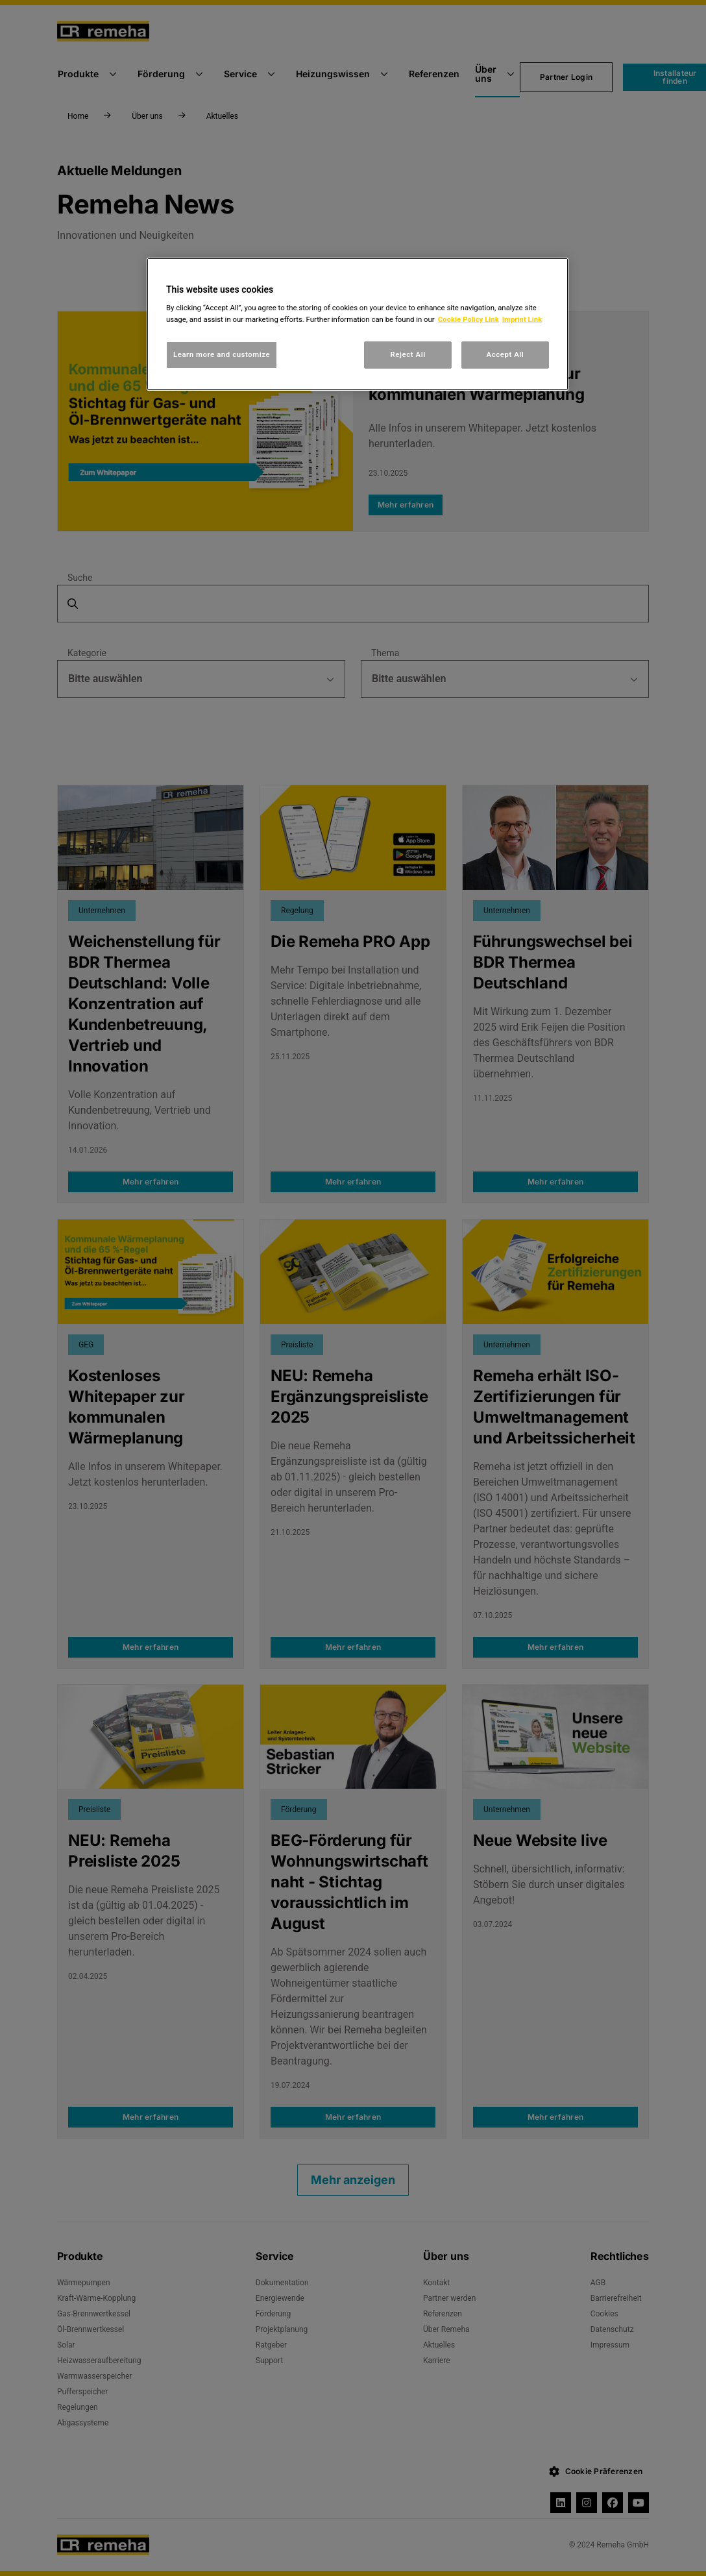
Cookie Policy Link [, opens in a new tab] (468, 319)
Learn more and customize (221, 354)
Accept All (505, 354)
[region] (357, 324)
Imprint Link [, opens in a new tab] (522, 319)
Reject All (408, 354)
